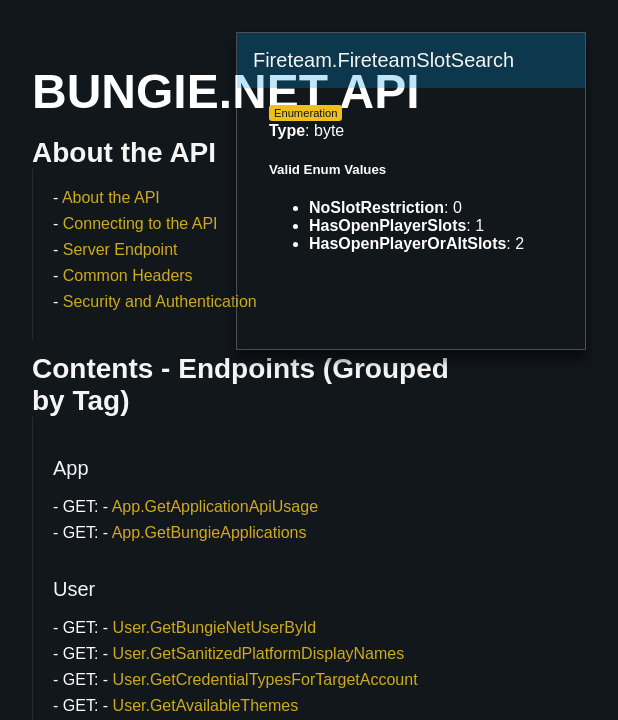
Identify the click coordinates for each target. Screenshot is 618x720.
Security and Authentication (160, 301)
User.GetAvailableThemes (206, 705)
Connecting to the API (140, 223)
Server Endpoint (120, 249)
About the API (111, 197)
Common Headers (128, 275)
